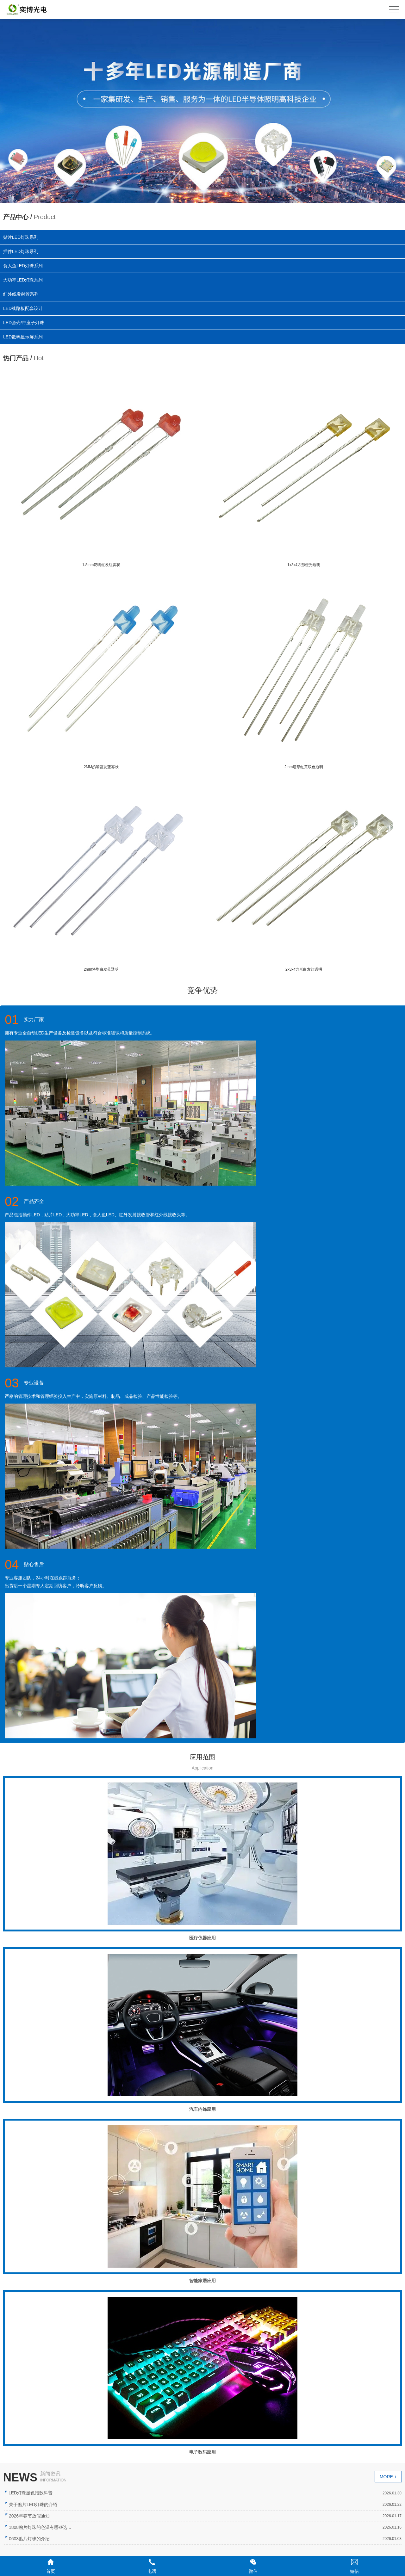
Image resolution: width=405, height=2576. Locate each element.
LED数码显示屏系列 (27, 335)
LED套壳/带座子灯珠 (27, 321)
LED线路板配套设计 (25, 308)
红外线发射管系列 (22, 294)
